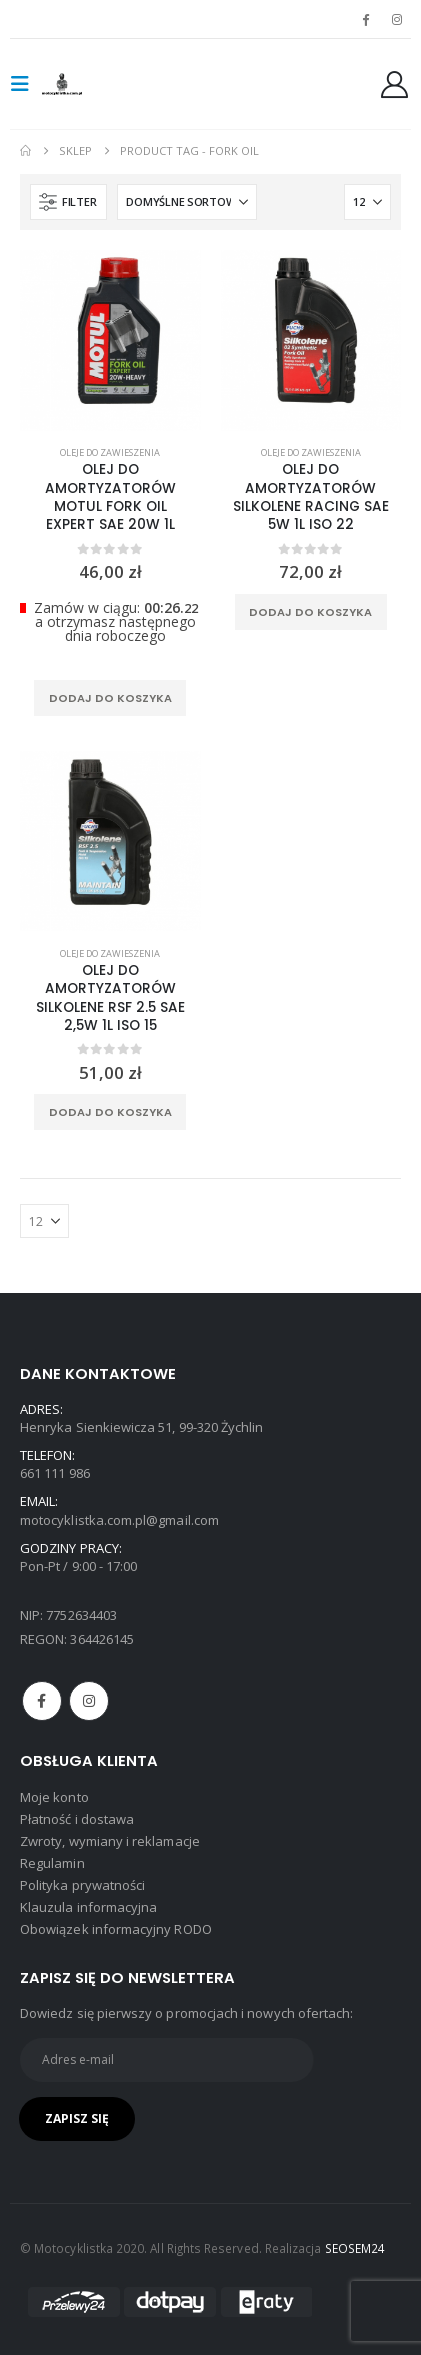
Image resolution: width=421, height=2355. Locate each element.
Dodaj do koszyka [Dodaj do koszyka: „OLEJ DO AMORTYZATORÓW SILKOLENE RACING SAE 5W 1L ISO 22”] (310, 612)
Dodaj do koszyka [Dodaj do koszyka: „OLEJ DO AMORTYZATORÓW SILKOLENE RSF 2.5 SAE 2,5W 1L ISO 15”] (110, 1112)
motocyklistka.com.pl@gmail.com (119, 1520)
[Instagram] (397, 19)
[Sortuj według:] (187, 202)
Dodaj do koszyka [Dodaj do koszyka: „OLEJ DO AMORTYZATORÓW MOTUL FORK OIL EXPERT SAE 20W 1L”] (110, 698)
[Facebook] (366, 19)
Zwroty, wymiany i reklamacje (110, 1841)
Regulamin (52, 1863)
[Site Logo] (82, 84)
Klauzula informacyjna (88, 1907)
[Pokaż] (367, 202)
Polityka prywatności (82, 1885)
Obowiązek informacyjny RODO (116, 1929)
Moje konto (54, 1797)
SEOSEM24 (355, 2248)
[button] (26, 84)
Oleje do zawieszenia (110, 452)
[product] (110, 340)
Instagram (89, 1701)
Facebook (42, 1701)
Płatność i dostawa (77, 1819)
